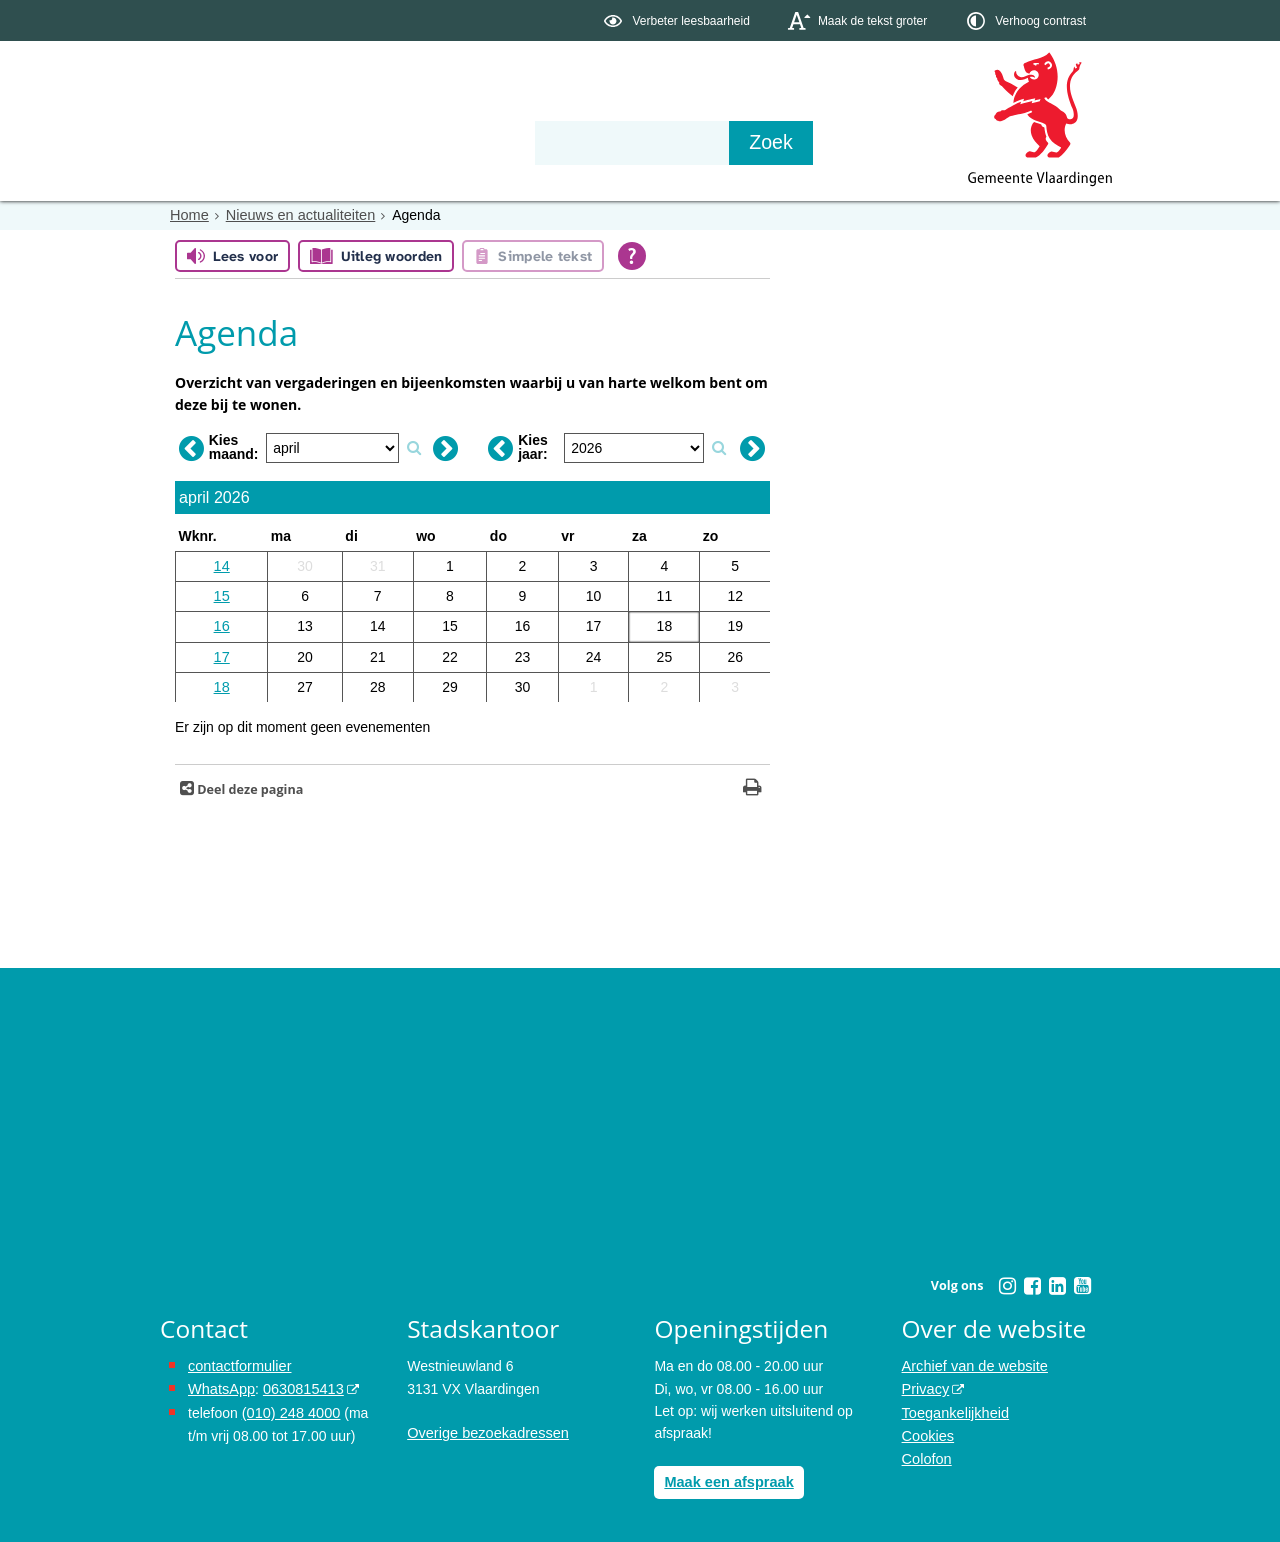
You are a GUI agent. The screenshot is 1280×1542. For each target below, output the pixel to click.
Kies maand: (234, 445)
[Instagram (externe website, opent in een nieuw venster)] (1007, 1280)
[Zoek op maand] (414, 446)
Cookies (927, 1427)
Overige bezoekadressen (485, 1427)
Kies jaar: (533, 445)
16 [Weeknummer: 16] (222, 623)
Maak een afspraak (726, 1476)
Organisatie (466, 142)
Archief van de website (972, 1360)
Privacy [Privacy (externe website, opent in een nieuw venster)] (925, 1382)
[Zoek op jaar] (719, 446)
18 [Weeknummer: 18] (222, 682)
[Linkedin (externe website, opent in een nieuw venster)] (1057, 1280)
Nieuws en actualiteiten (296, 215)
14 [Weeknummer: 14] (222, 564)
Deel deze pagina (248, 783)
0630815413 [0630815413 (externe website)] (299, 1382)
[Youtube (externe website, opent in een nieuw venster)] (1082, 1280)
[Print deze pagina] (752, 783)
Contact (586, 142)
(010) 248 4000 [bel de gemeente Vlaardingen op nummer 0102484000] (289, 1405)
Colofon (926, 1450)
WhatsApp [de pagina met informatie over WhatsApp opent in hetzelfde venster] (220, 1382)
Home (188, 215)
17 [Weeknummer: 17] (222, 652)
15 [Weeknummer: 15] (222, 594)
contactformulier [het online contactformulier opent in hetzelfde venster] (238, 1360)
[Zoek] (854, 143)
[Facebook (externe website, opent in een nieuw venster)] (1032, 1280)
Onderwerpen (218, 142)
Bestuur (346, 142)
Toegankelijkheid (954, 1405)
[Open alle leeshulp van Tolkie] (632, 256)
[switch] (678, 20)
